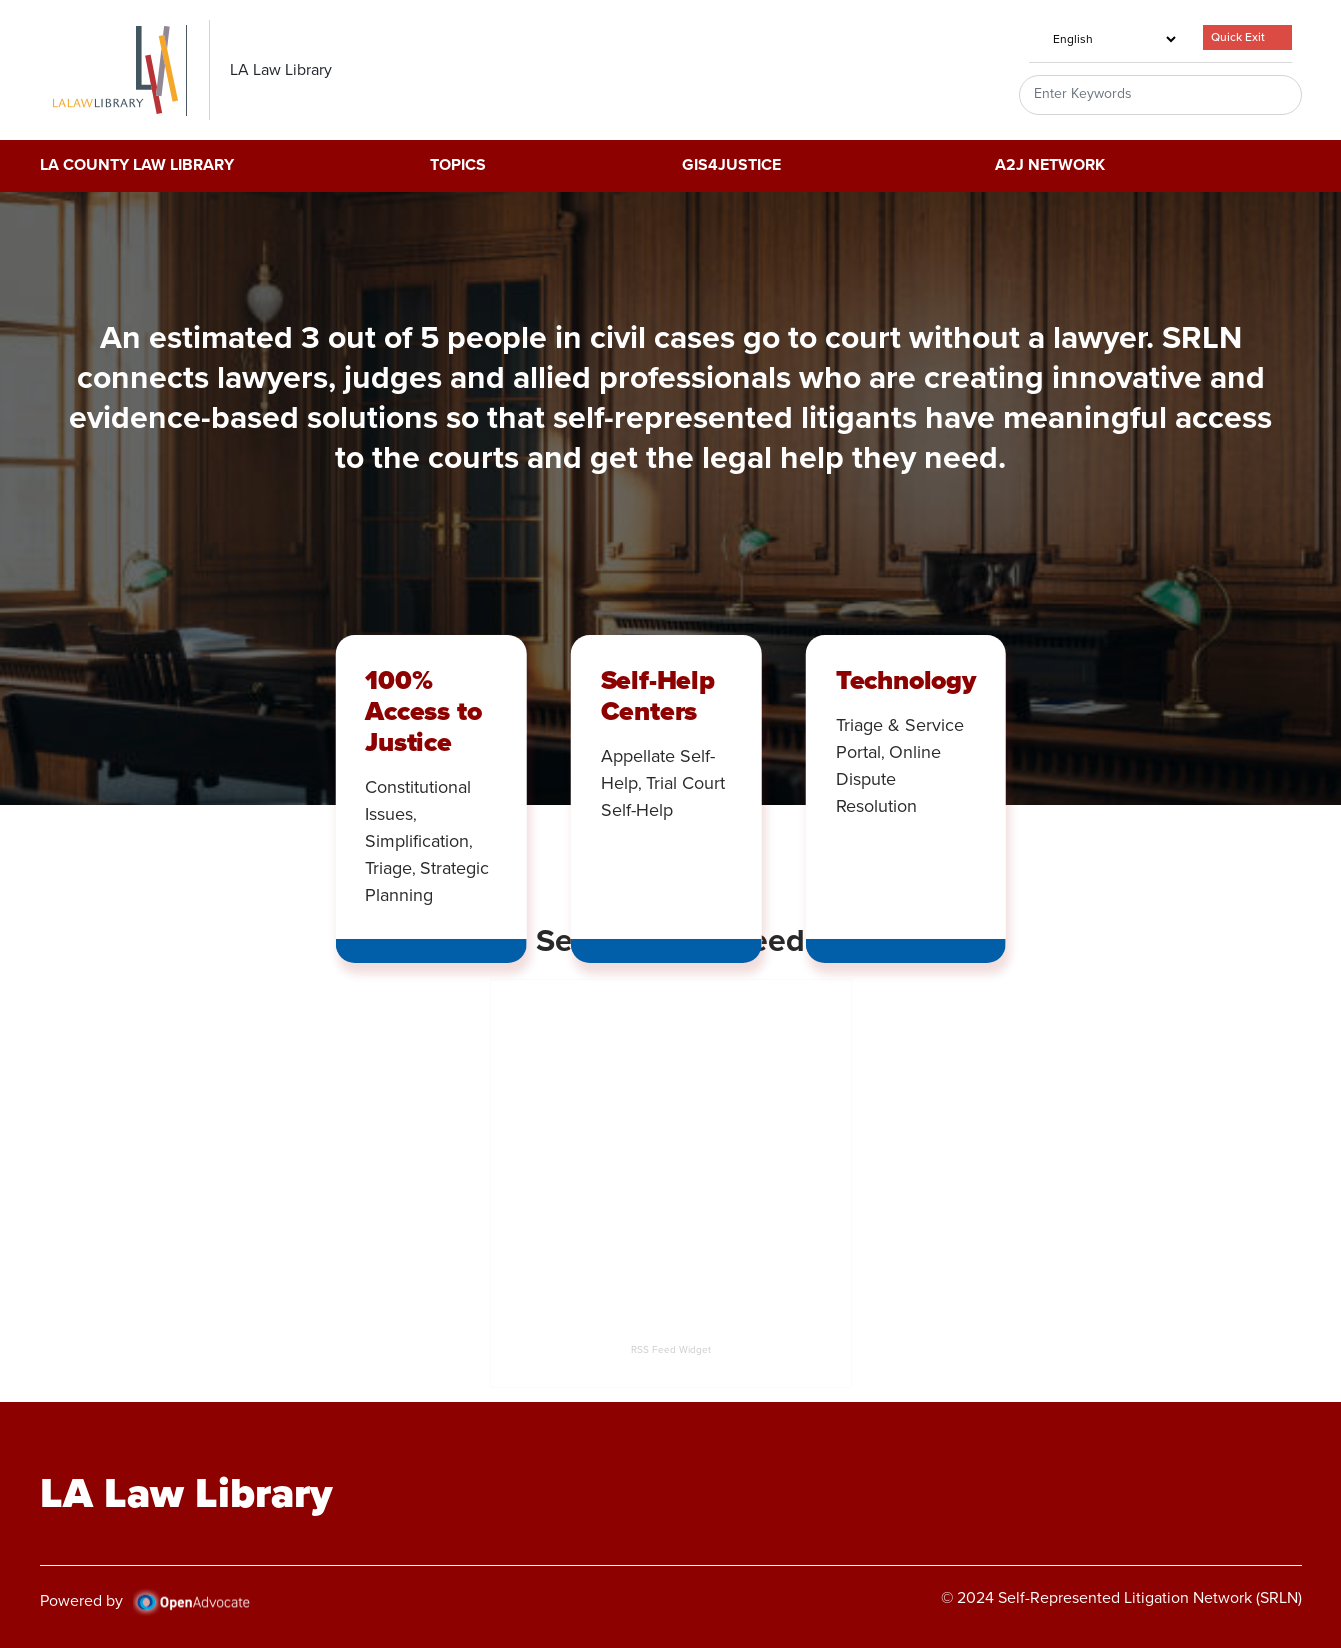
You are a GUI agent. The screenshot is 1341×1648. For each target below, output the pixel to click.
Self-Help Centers (658, 695)
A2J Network (1050, 166)
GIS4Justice (731, 166)
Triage (388, 868)
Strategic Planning (427, 881)
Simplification (417, 841)
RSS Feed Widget (671, 1349)
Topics (458, 166)
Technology (906, 680)
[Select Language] (1104, 39)
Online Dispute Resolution (888, 779)
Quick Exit (1238, 37)
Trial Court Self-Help (663, 796)
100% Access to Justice (423, 711)
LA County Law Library (137, 166)
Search (1263, 95)
